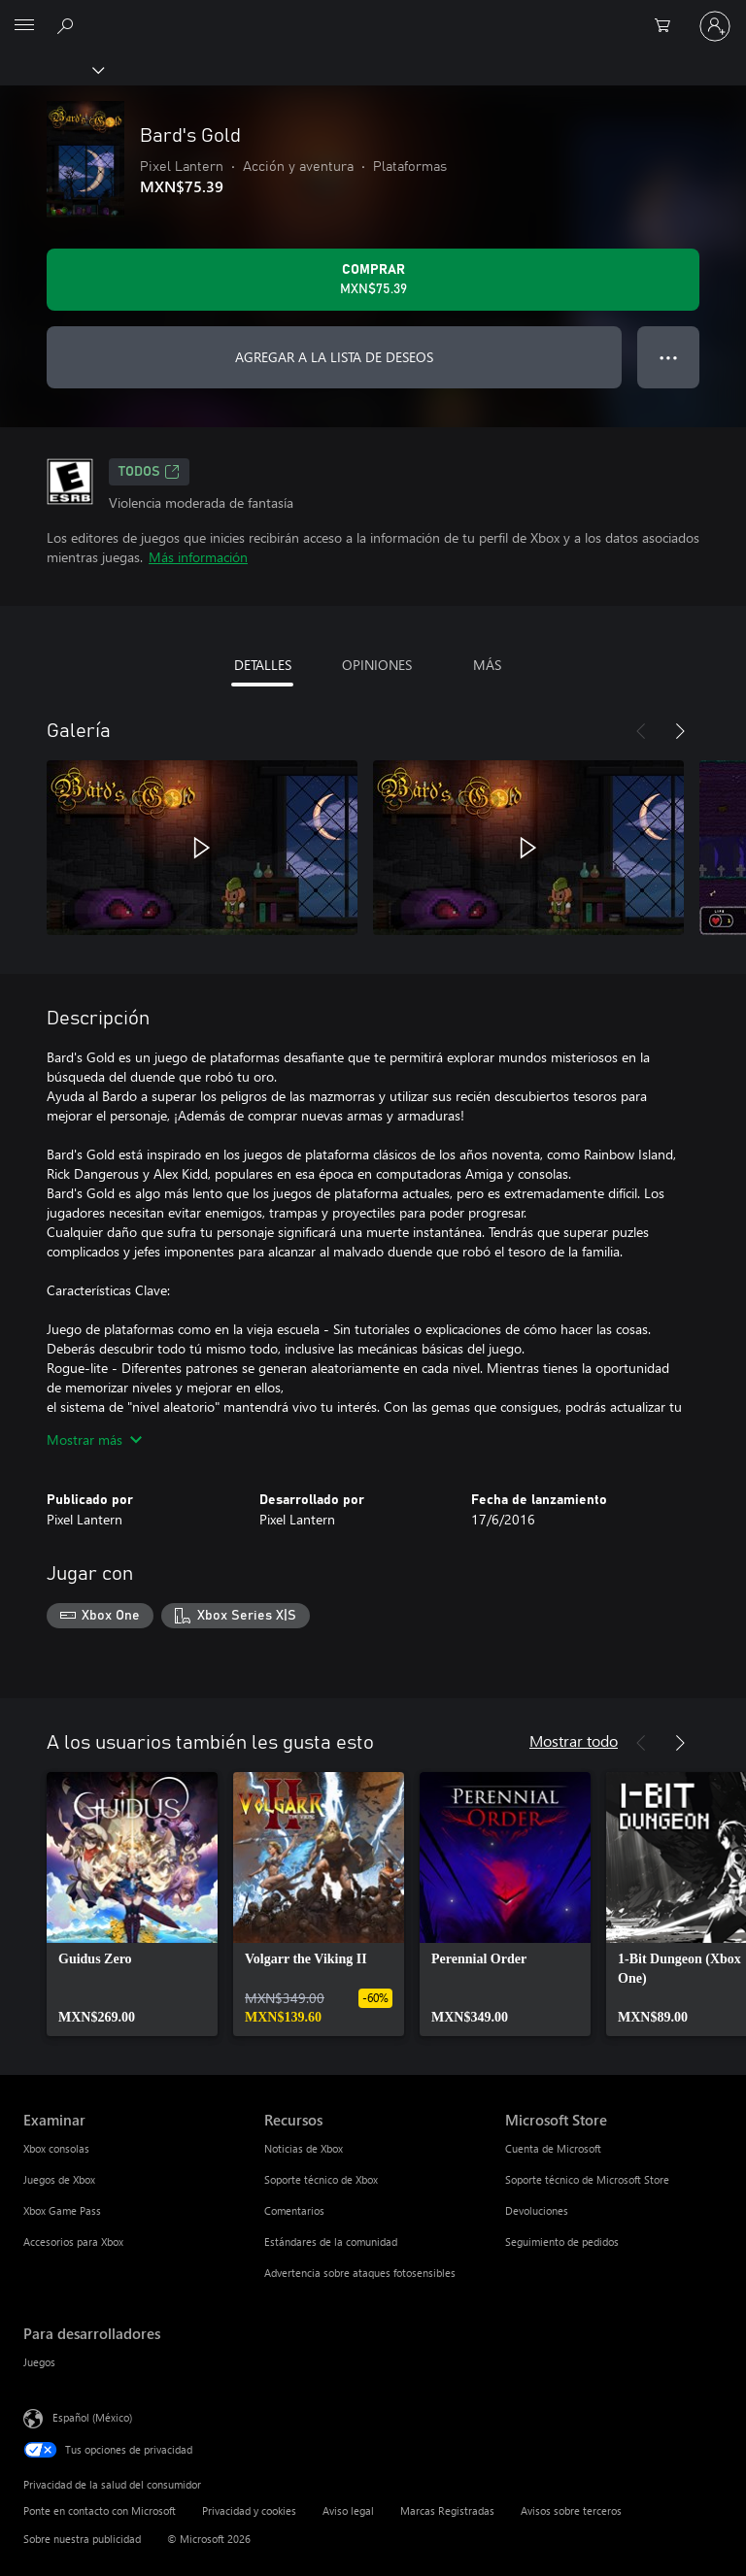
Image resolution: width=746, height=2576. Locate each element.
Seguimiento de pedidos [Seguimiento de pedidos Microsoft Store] (562, 2241)
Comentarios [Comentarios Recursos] (294, 2210)
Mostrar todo (573, 1740)
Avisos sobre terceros (571, 2510)
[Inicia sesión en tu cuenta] (715, 26)
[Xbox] (51, 68)
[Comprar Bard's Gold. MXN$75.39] (373, 280)
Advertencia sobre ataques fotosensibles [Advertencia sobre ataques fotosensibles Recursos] (360, 2272)
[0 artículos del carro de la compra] (668, 26)
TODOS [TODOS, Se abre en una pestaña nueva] (149, 472)
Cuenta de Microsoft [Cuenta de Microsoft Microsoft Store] (553, 2148)
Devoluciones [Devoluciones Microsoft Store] (536, 2210)
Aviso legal (348, 2510)
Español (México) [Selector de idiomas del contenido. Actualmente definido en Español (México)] (92, 2416)
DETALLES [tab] (262, 664)
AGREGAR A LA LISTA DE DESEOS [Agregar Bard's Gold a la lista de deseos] (334, 357)
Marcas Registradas (447, 2510)
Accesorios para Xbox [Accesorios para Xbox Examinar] (73, 2241)
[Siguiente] (680, 731)
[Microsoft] (372, 14)
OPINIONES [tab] (377, 664)
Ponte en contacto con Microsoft (99, 2510)
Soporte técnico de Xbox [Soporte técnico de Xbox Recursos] (321, 2179)
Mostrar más (94, 1439)
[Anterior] (641, 731)
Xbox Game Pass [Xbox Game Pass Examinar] (62, 2210)
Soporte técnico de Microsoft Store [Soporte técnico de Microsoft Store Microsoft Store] (587, 2179)
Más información (198, 557)
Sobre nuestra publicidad (82, 2538)
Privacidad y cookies (249, 2510)
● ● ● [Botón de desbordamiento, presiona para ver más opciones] (669, 356)
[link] (132, 1904)
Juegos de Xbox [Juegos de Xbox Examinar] (59, 2179)
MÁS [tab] (487, 664)
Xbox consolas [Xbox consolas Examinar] (56, 2148)
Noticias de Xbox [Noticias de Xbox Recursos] (303, 2148)
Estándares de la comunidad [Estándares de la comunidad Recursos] (330, 2241)
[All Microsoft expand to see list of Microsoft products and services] (24, 26)
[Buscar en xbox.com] (68, 25)
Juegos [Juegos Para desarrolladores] (39, 2362)
